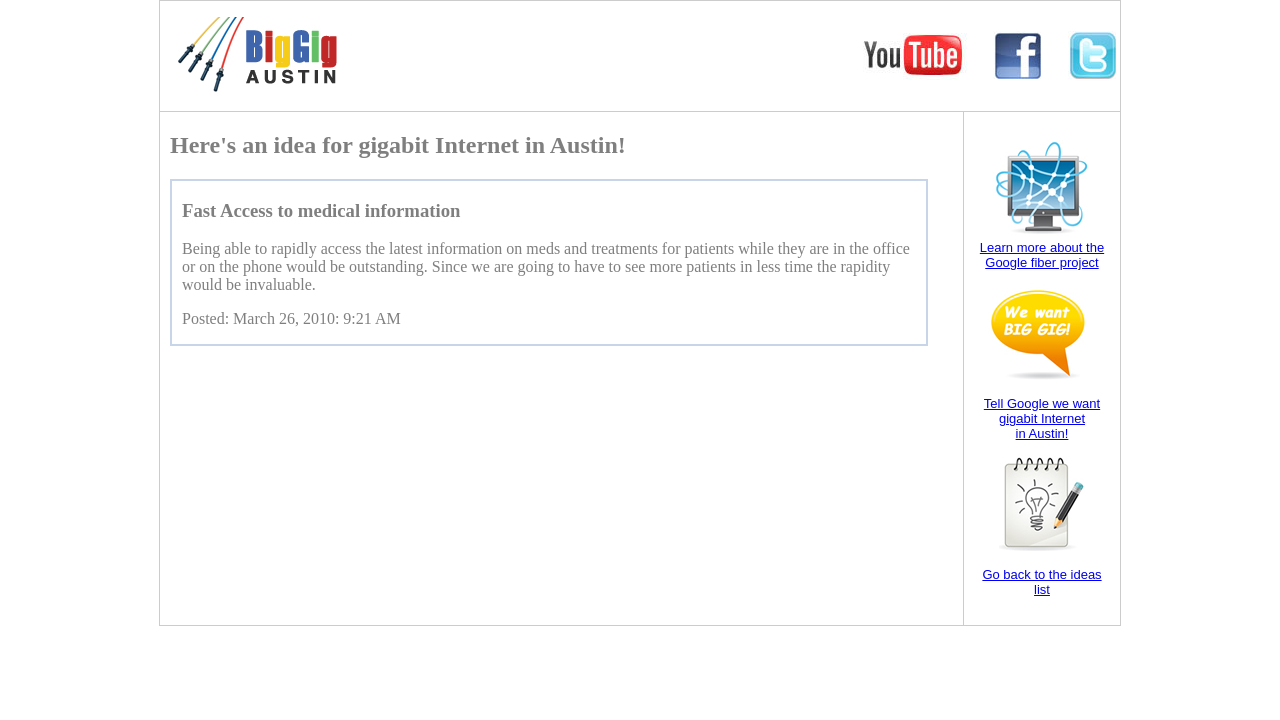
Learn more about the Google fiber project (1042, 255)
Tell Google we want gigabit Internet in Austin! (1042, 418)
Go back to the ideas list (1041, 582)
